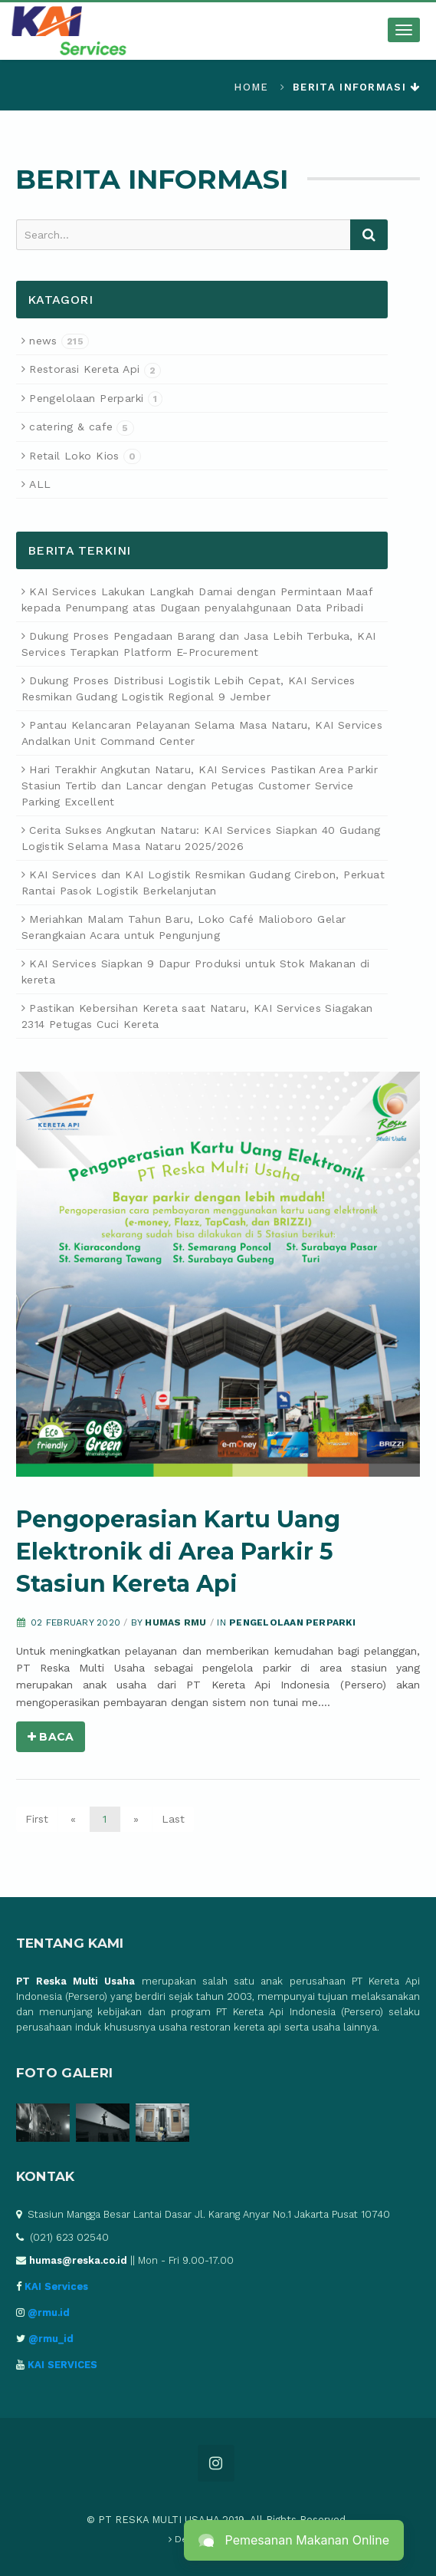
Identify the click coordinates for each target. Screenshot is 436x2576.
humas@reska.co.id (78, 2260)
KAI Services (56, 2286)
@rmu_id (51, 2338)
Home (251, 87)
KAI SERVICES (62, 2364)
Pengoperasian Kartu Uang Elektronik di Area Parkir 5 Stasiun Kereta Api (178, 1551)
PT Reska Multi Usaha (76, 1981)
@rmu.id (49, 2312)
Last (173, 1819)
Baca (51, 1737)
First (36, 1819)
